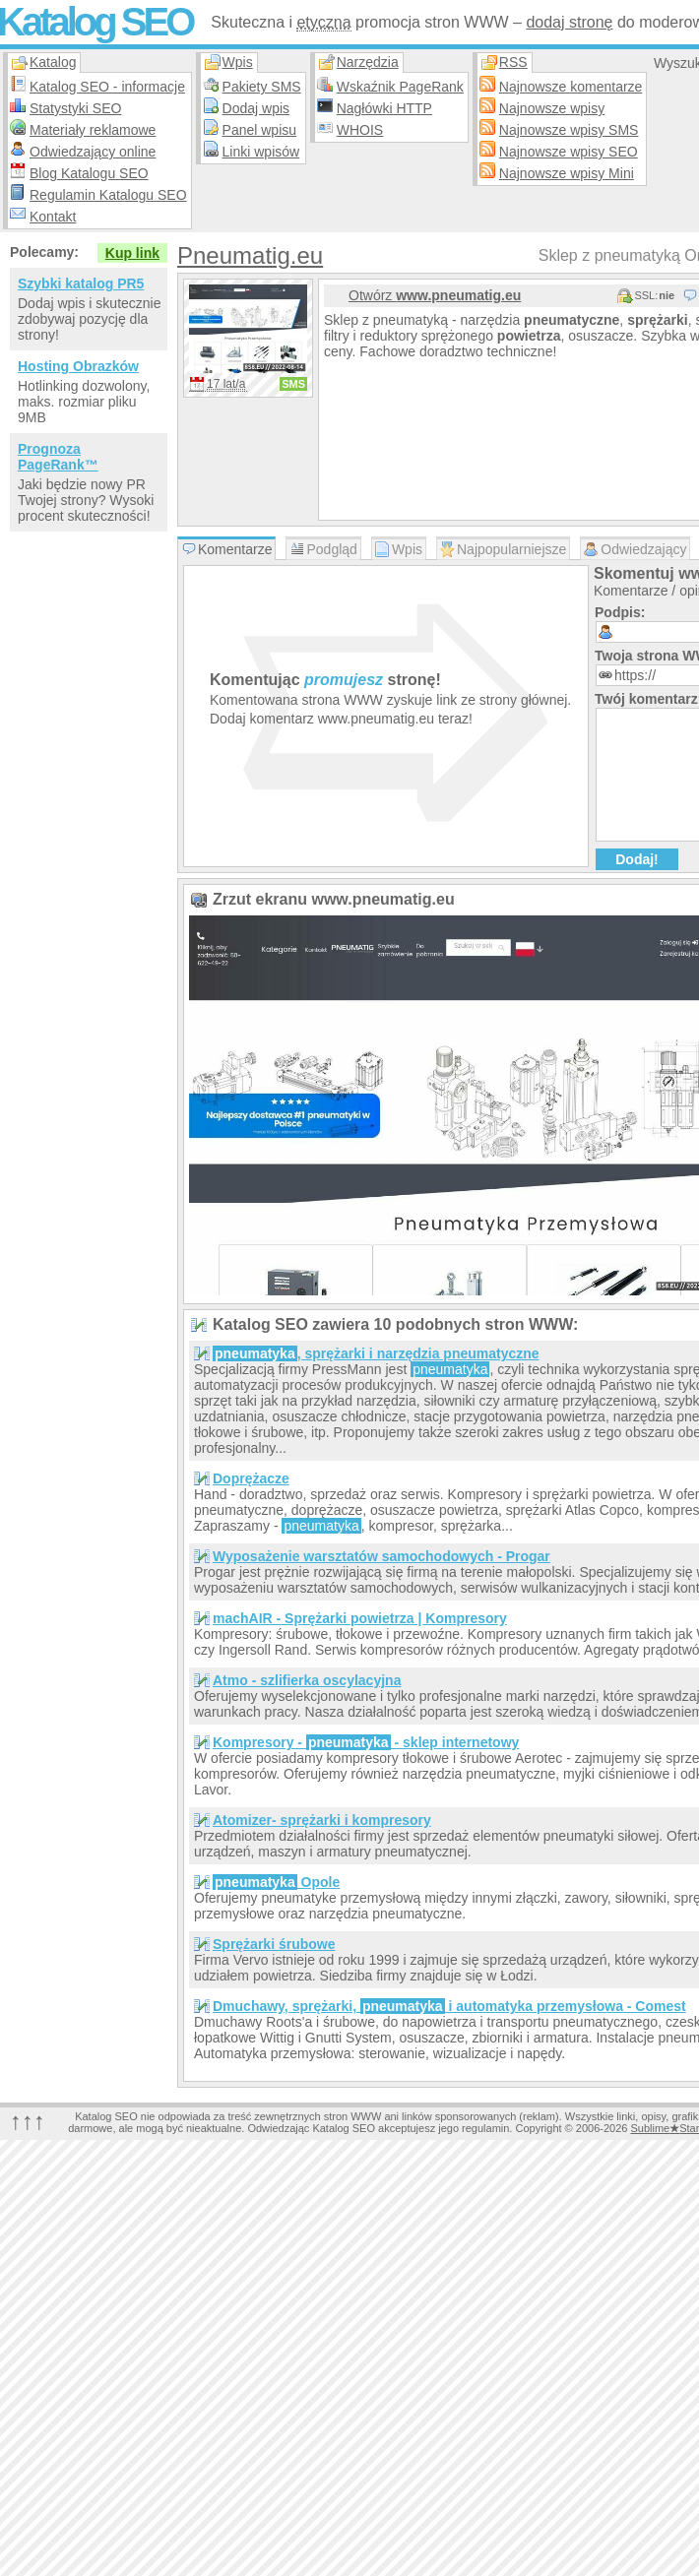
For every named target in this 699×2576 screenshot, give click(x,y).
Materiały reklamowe (93, 130)
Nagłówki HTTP (384, 108)
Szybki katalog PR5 (81, 283)
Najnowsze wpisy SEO (568, 151)
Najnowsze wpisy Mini (566, 173)
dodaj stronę (569, 22)
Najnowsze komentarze (571, 86)
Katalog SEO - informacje (107, 86)
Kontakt (53, 216)
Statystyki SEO (75, 108)
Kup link (132, 253)
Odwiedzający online (93, 151)
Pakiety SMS (261, 86)
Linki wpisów (261, 151)
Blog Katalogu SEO (89, 173)
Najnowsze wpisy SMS (569, 130)
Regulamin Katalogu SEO (108, 195)
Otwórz (435, 295)
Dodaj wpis (255, 108)
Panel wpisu (259, 130)
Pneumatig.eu (250, 255)
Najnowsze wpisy (551, 108)
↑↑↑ (27, 2120)
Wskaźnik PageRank (400, 86)
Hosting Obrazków (78, 366)
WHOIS (360, 130)
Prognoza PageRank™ (58, 456)
